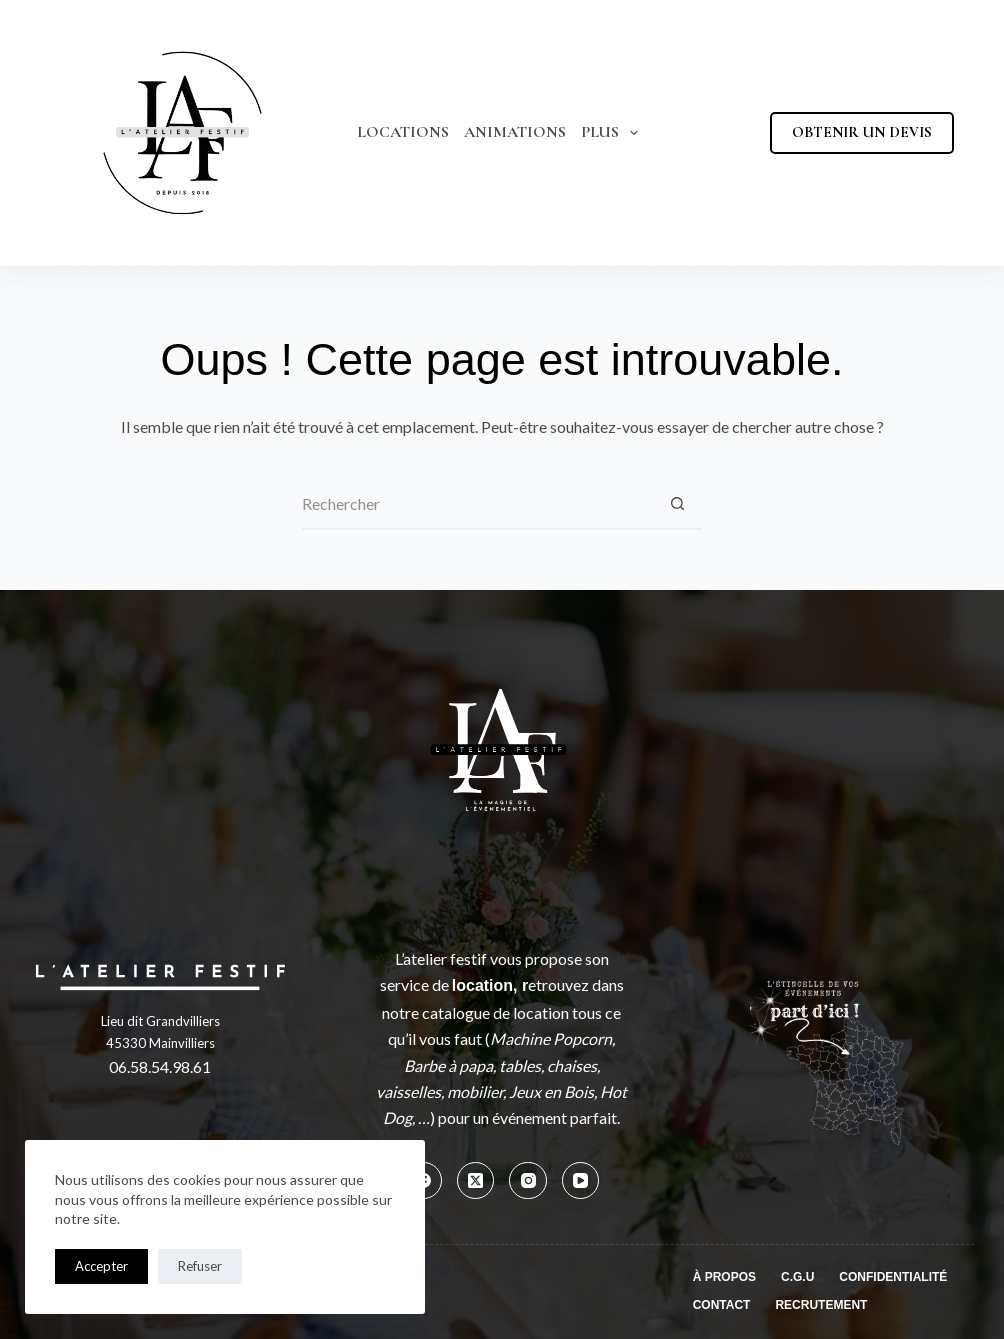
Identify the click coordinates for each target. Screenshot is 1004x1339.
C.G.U (797, 1277)
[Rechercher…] (477, 505)
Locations (403, 132)
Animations (515, 132)
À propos (724, 1277)
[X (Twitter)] (476, 1181)
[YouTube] (581, 1181)
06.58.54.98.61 (160, 1066)
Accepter (101, 1266)
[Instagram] (528, 1181)
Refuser (200, 1266)
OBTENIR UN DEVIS (862, 132)
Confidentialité (893, 1277)
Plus (613, 133)
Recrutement (821, 1305)
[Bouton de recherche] (677, 505)
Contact (722, 1305)
